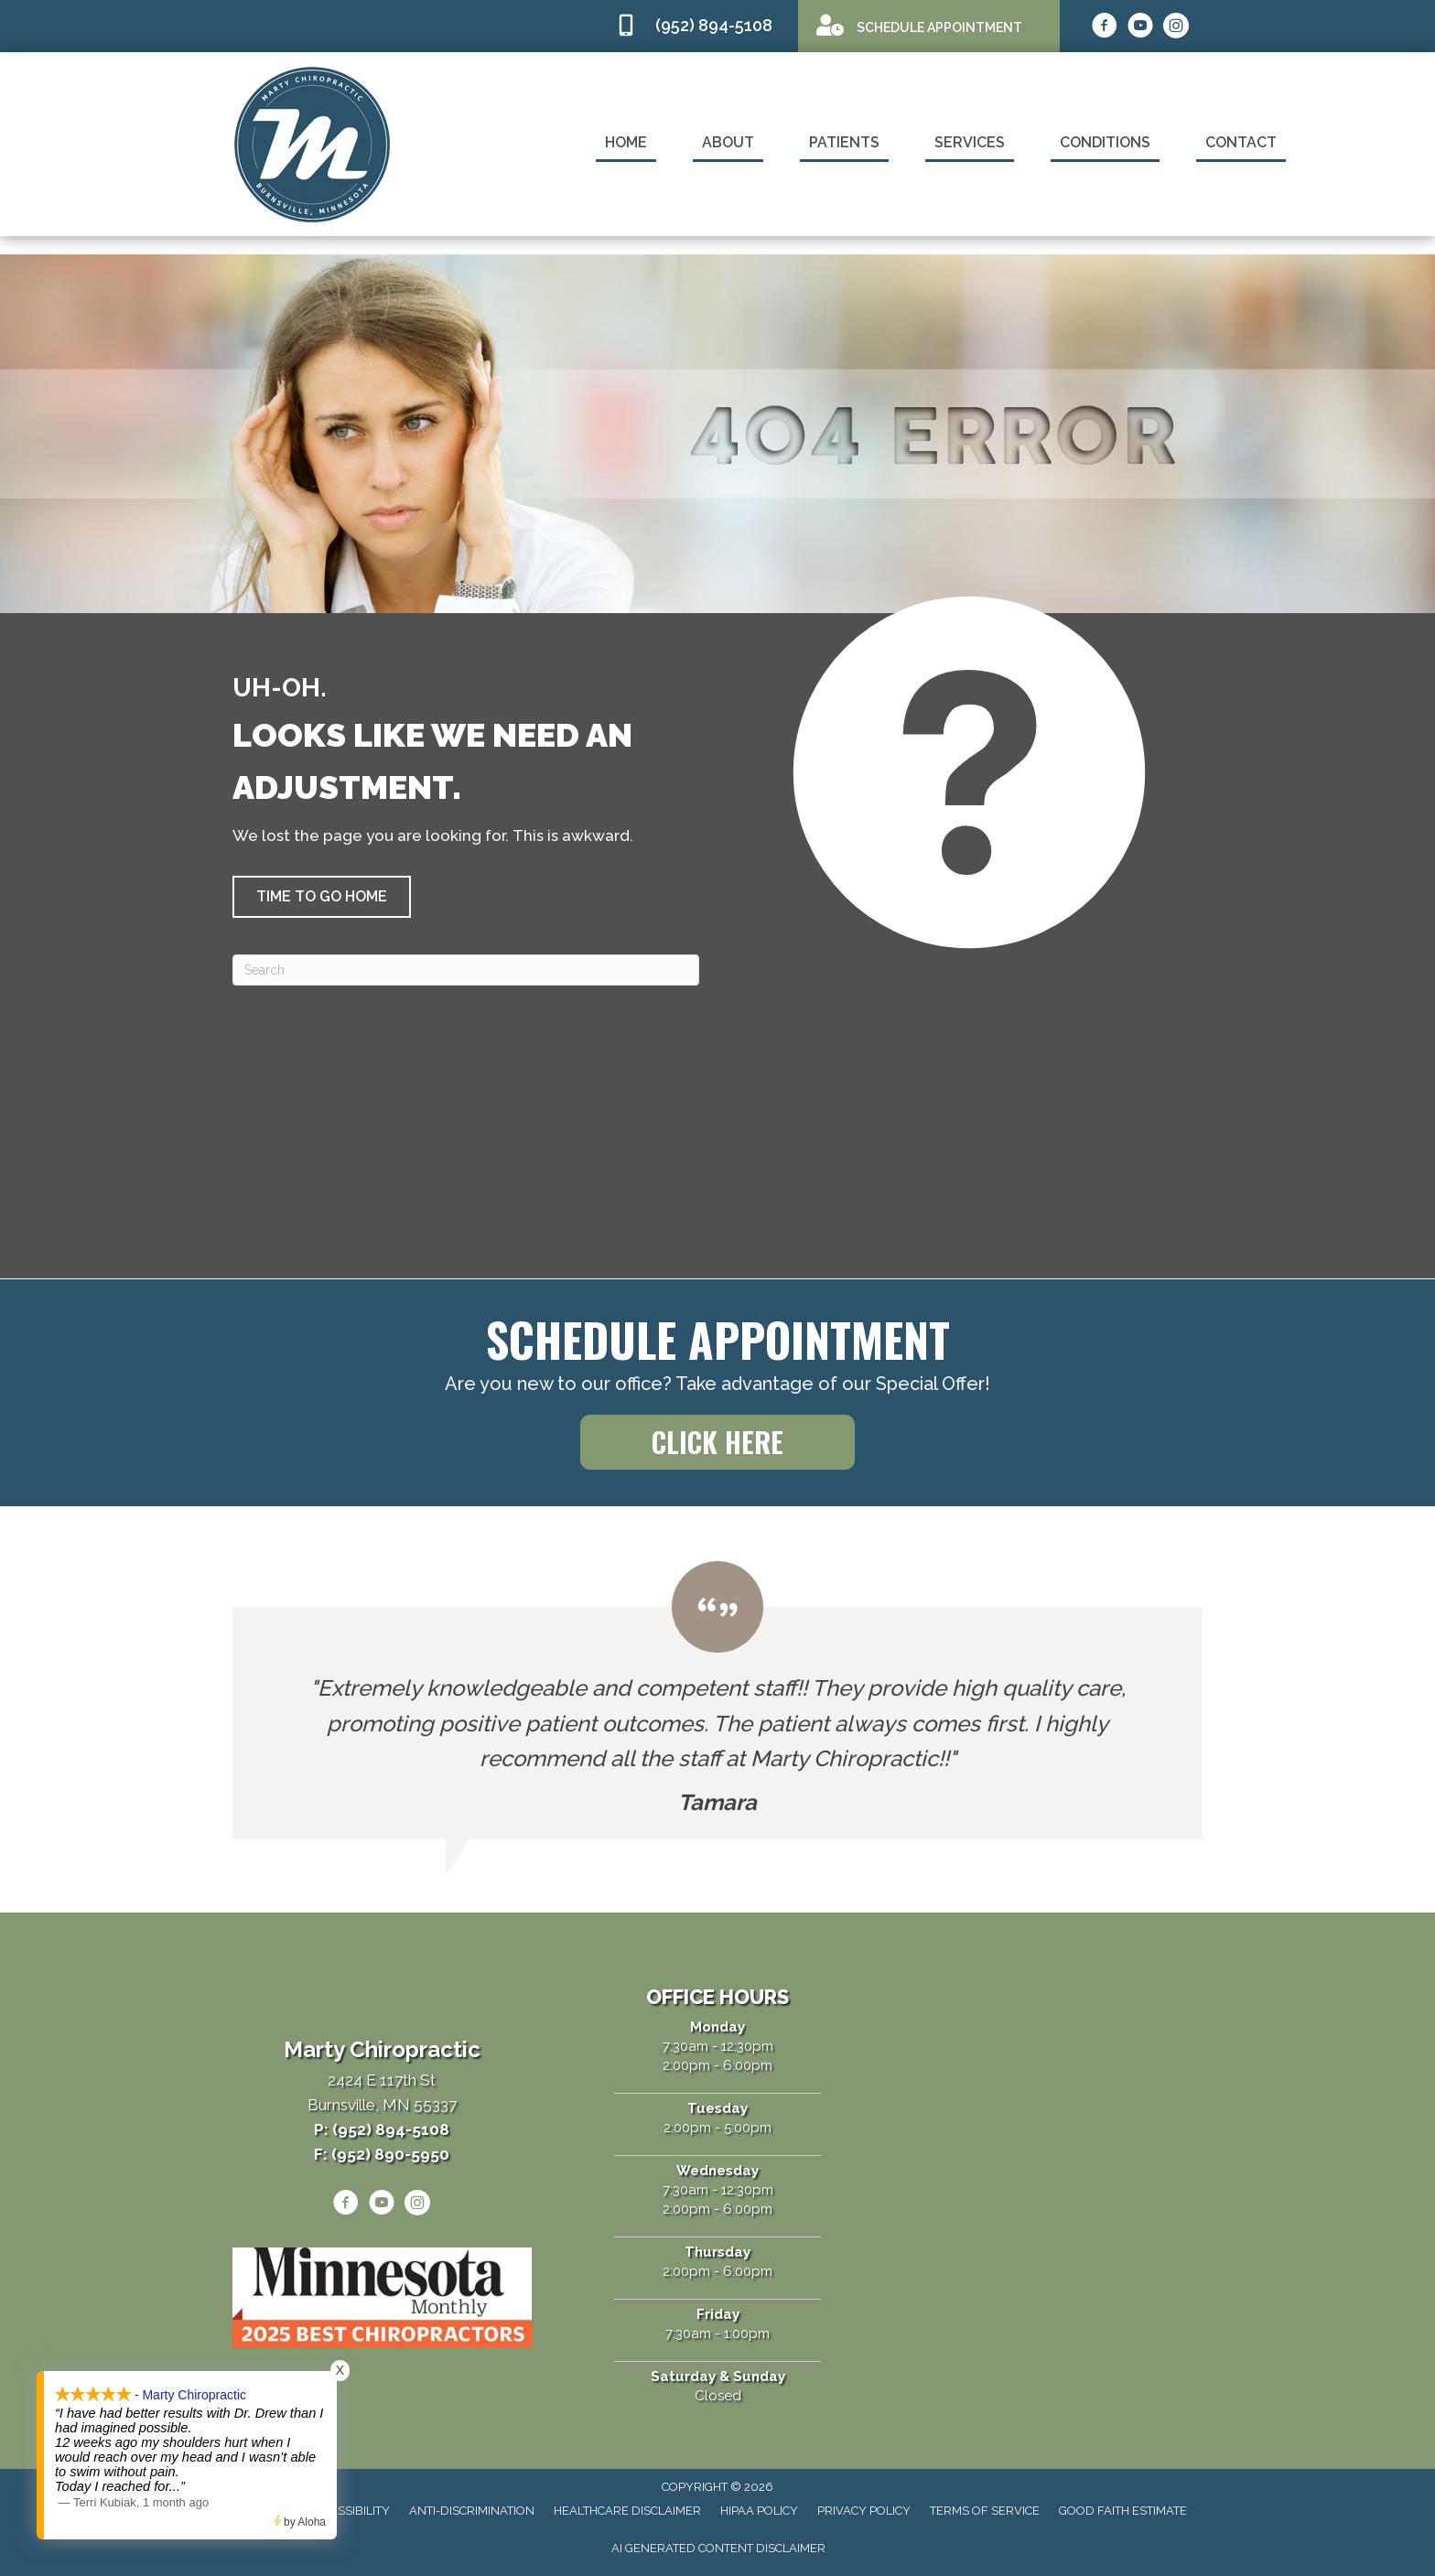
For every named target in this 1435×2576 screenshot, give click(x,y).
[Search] (465, 970)
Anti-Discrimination (471, 2510)
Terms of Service (985, 2510)
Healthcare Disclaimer (627, 2510)
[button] (321, 897)
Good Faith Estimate (1123, 2510)
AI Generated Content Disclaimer (718, 2548)
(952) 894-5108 (713, 25)
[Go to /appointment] (928, 25)
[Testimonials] (717, 1700)
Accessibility (349, 2510)
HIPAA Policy (759, 2510)
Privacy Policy (864, 2510)
